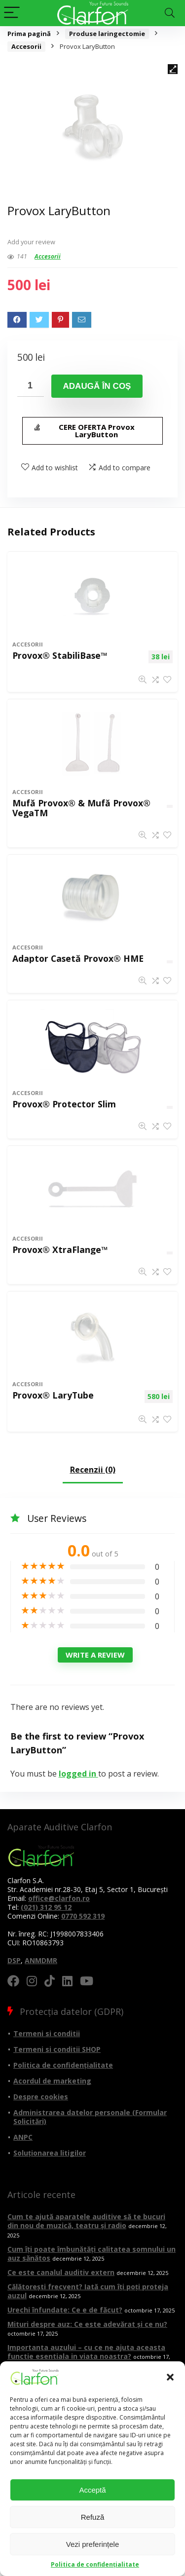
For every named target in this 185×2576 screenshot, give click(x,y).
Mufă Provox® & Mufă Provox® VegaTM (81, 808)
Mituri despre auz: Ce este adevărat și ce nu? (87, 2324)
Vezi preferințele (92, 2544)
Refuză (93, 2517)
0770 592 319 (83, 1916)
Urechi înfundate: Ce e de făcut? (64, 2309)
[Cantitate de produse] (30, 386)
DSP (14, 1960)
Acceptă (92, 2490)
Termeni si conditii (46, 2033)
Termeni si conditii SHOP (57, 2049)
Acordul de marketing (52, 2080)
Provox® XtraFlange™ (60, 1249)
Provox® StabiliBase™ (60, 655)
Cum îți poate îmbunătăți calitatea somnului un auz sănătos (91, 2253)
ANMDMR (41, 1960)
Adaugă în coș (97, 386)
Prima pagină (29, 33)
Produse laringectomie (107, 33)
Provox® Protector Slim (64, 1104)
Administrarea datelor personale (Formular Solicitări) (90, 2117)
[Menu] (12, 13)
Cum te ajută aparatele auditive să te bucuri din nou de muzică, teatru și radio (86, 2221)
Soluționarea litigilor (49, 2153)
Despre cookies (40, 2096)
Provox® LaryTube (53, 1395)
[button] (170, 2377)
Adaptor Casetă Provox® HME (78, 958)
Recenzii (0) (92, 1469)
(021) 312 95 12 (46, 1907)
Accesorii (26, 46)
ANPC (23, 2137)
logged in (78, 1773)
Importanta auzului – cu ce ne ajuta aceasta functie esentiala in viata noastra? (86, 2352)
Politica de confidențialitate (95, 2564)
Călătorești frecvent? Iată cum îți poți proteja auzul (87, 2291)
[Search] (170, 13)
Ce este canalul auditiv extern (60, 2272)
